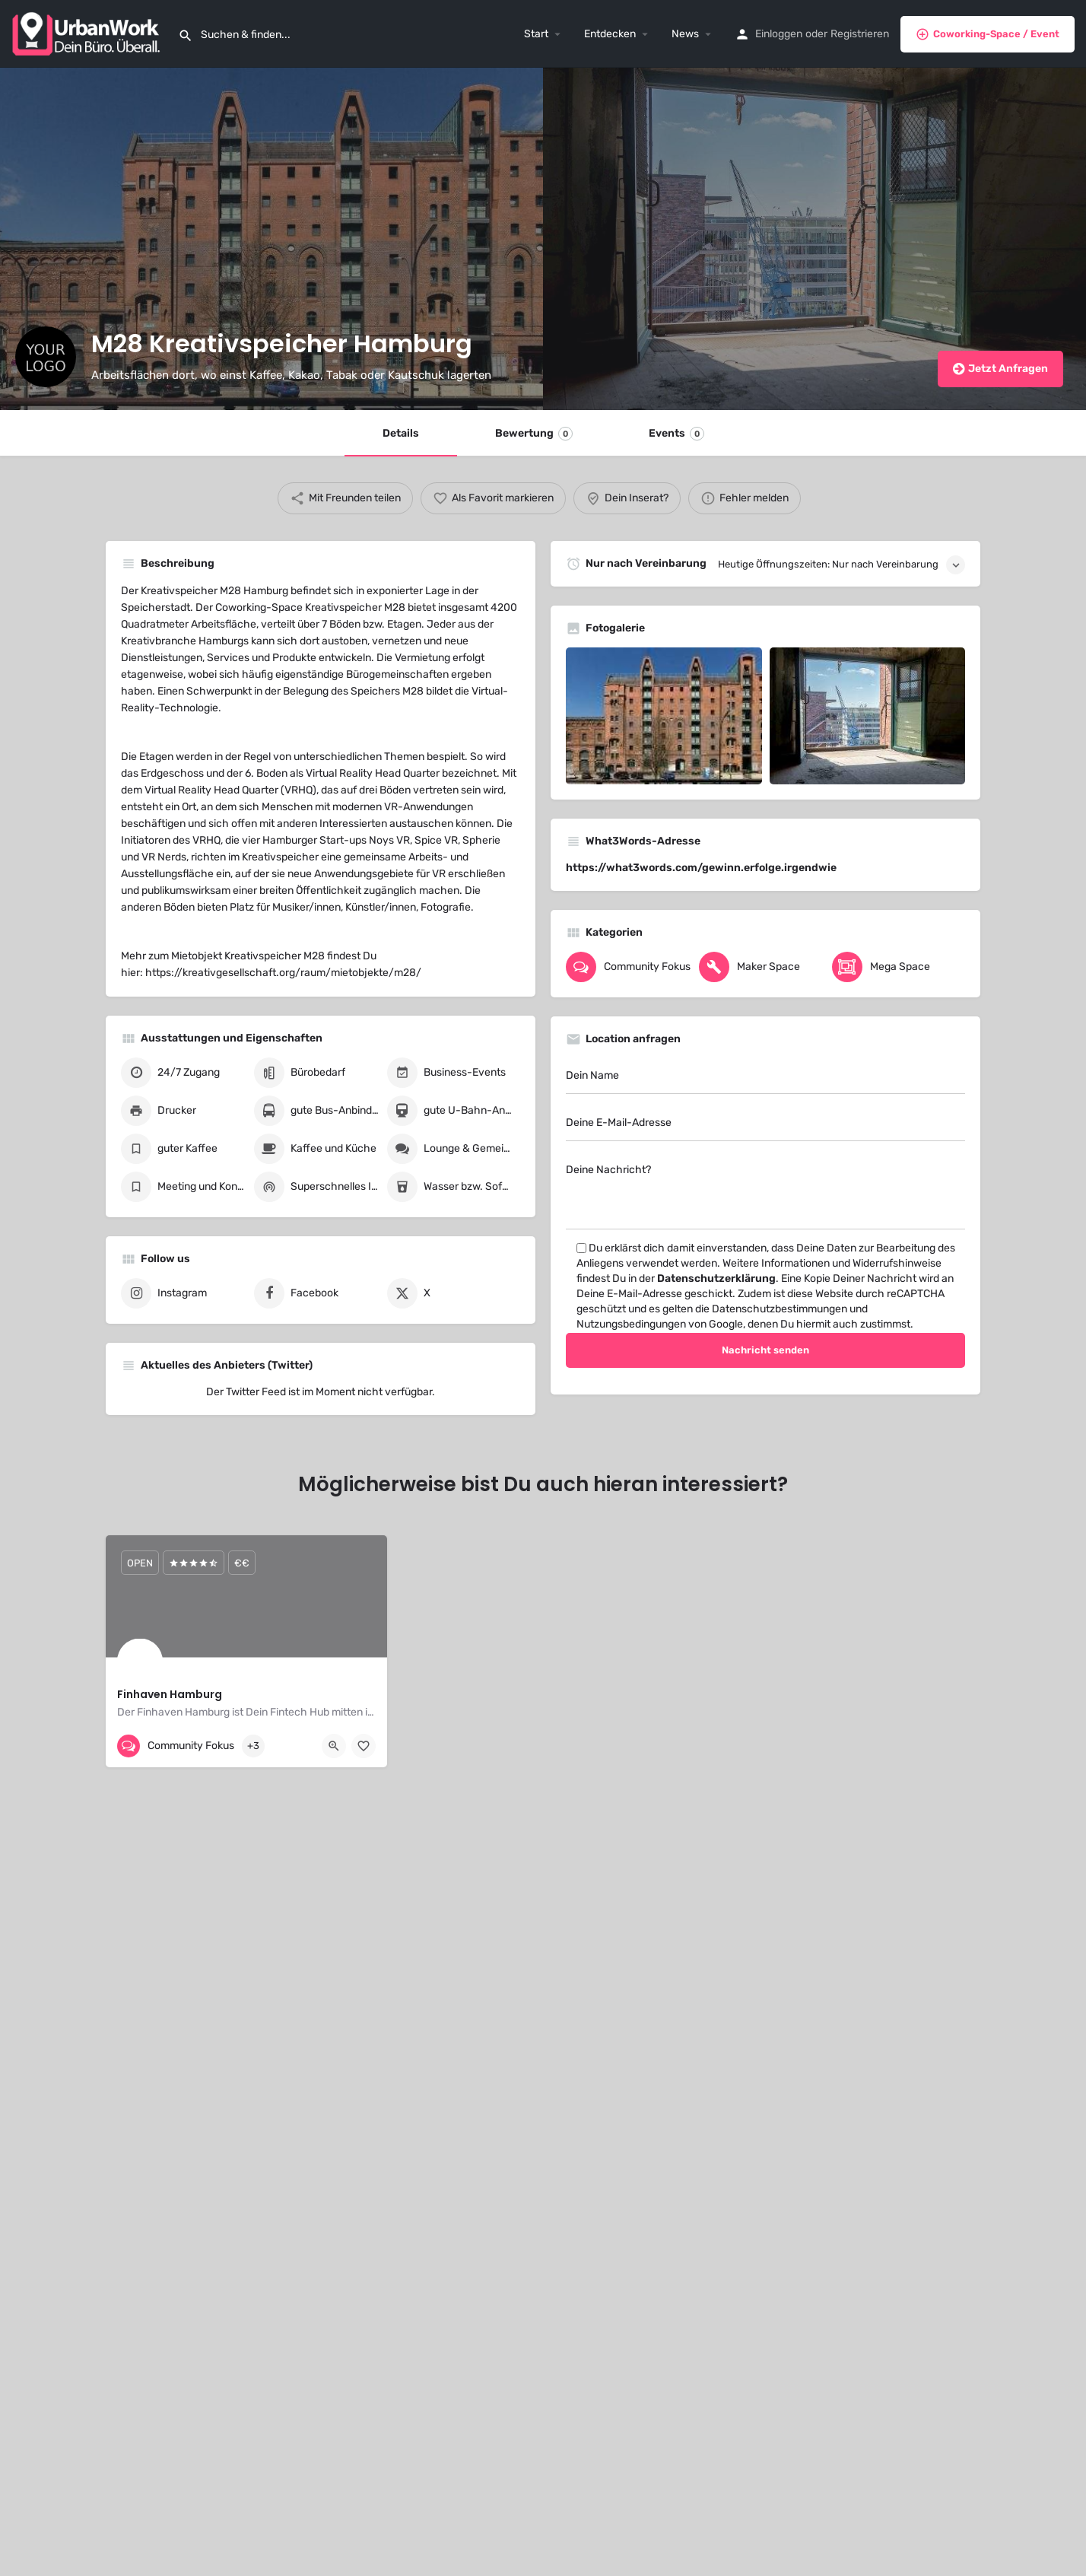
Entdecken (610, 33)
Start (536, 33)
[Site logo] (89, 33)
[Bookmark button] (363, 1746)
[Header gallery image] (271, 239)
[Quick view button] (334, 1746)
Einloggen (778, 33)
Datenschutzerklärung (716, 1278)
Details (401, 433)
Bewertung (534, 433)
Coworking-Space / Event (987, 34)
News (685, 33)
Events (676, 433)
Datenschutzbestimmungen (779, 1308)
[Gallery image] (664, 715)
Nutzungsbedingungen (631, 1324)
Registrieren (859, 33)
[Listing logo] (45, 356)
